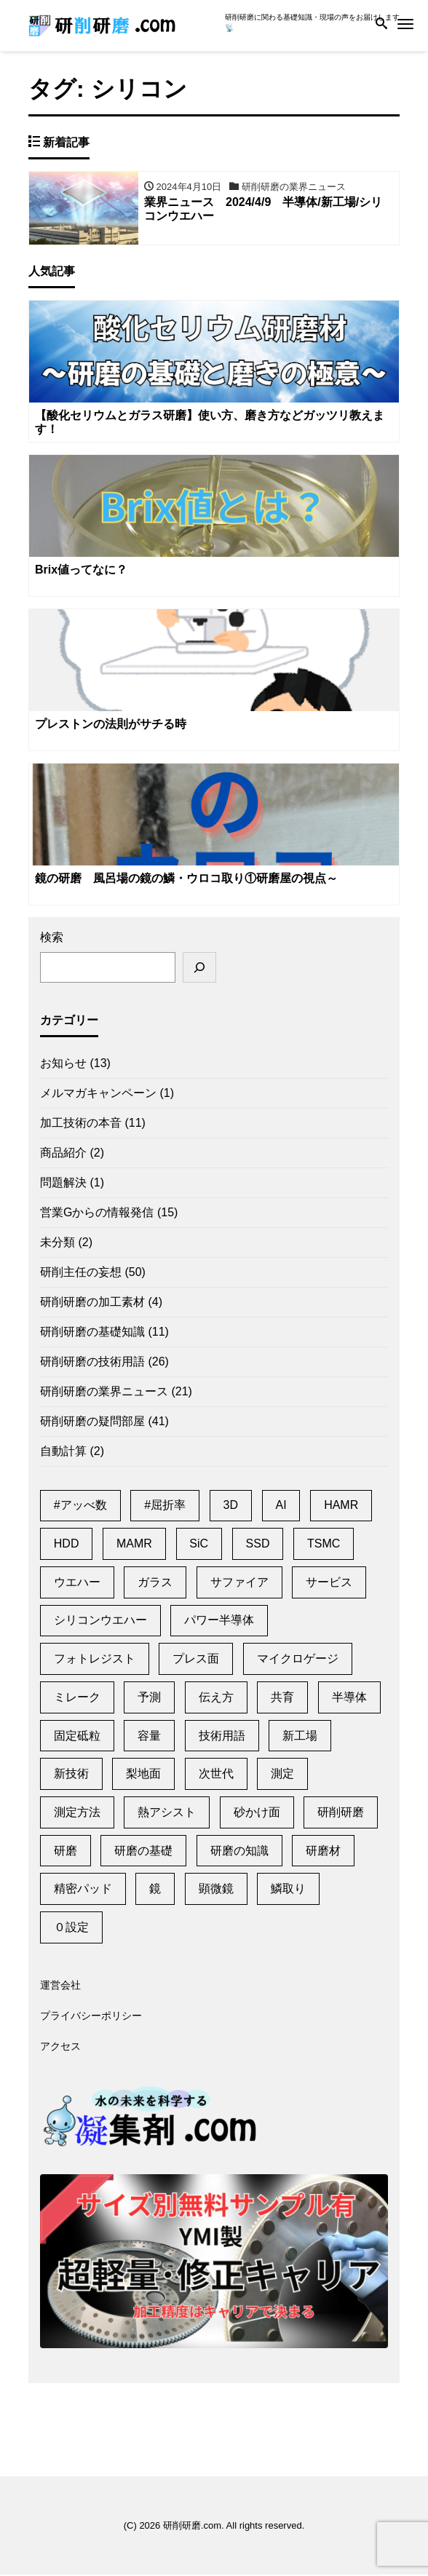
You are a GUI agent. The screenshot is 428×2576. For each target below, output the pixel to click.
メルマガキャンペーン (98, 1094)
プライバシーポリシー (91, 2018)
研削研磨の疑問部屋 (92, 1422)
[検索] (199, 969)
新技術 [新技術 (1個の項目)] (71, 1775)
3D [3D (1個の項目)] (230, 1507)
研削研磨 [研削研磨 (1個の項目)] (340, 1813)
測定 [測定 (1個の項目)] (282, 1775)
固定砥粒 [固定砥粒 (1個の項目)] (77, 1737)
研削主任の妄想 (81, 1273)
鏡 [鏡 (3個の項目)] (155, 1890)
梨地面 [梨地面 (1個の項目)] (143, 1775)
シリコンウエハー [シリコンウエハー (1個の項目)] (100, 1622)
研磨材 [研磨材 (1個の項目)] (323, 1852)
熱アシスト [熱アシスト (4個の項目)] (167, 1813)
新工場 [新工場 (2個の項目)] (299, 1737)
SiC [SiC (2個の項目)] (198, 1545)
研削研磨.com (192, 2526)
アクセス (60, 2048)
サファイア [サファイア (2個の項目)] (239, 1583)
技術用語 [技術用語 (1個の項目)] (222, 1737)
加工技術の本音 (81, 1124)
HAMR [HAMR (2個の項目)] (341, 1507)
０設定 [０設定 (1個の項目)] (71, 1928)
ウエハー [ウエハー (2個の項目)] (77, 1583)
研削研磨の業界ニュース (104, 1393)
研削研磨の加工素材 (92, 1303)
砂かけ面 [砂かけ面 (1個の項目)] (257, 1813)
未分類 (57, 1243)
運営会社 (60, 1987)
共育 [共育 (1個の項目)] (282, 1698)
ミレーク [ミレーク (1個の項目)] (77, 1698)
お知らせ (63, 1064)
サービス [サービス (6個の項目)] (329, 1583)
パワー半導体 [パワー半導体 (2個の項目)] (219, 1622)
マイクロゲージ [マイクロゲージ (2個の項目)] (297, 1660)
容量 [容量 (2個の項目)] (149, 1737)
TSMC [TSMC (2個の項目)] (323, 1545)
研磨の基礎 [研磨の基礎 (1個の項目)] (143, 1852)
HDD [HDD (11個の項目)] (66, 1545)
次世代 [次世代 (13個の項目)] (216, 1775)
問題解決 (63, 1184)
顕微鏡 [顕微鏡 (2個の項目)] (216, 1890)
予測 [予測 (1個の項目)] (149, 1698)
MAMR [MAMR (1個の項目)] (134, 1545)
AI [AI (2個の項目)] (281, 1507)
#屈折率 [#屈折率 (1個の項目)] (165, 1507)
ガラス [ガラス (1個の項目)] (155, 1583)
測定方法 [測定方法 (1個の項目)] (77, 1813)
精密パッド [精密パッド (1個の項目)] (83, 1890)
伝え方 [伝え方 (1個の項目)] (216, 1698)
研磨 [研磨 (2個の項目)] (65, 1852)
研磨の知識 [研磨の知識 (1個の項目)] (239, 1852)
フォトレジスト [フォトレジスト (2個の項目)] (94, 1660)
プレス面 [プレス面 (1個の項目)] (196, 1660)
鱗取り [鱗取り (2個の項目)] (288, 1890)
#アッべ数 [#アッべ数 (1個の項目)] (80, 1507)
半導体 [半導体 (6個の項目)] (349, 1698)
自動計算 (63, 1452)
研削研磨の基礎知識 (92, 1333)
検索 (51, 938)
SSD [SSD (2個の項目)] (258, 1545)
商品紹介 (63, 1154)
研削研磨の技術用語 (92, 1363)
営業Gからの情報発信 (97, 1214)
